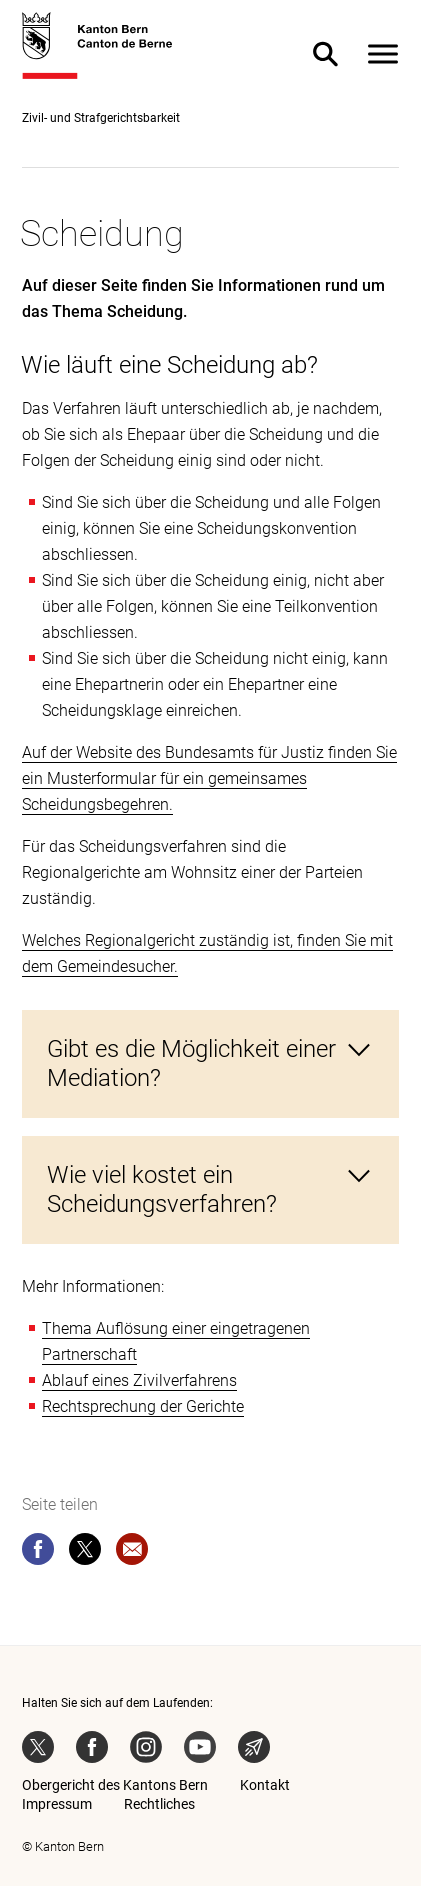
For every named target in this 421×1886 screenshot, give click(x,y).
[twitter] (85, 1553)
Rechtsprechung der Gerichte (143, 1406)
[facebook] (38, 1553)
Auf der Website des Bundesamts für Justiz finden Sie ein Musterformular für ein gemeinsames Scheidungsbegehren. (209, 778)
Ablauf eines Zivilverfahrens (139, 1380)
